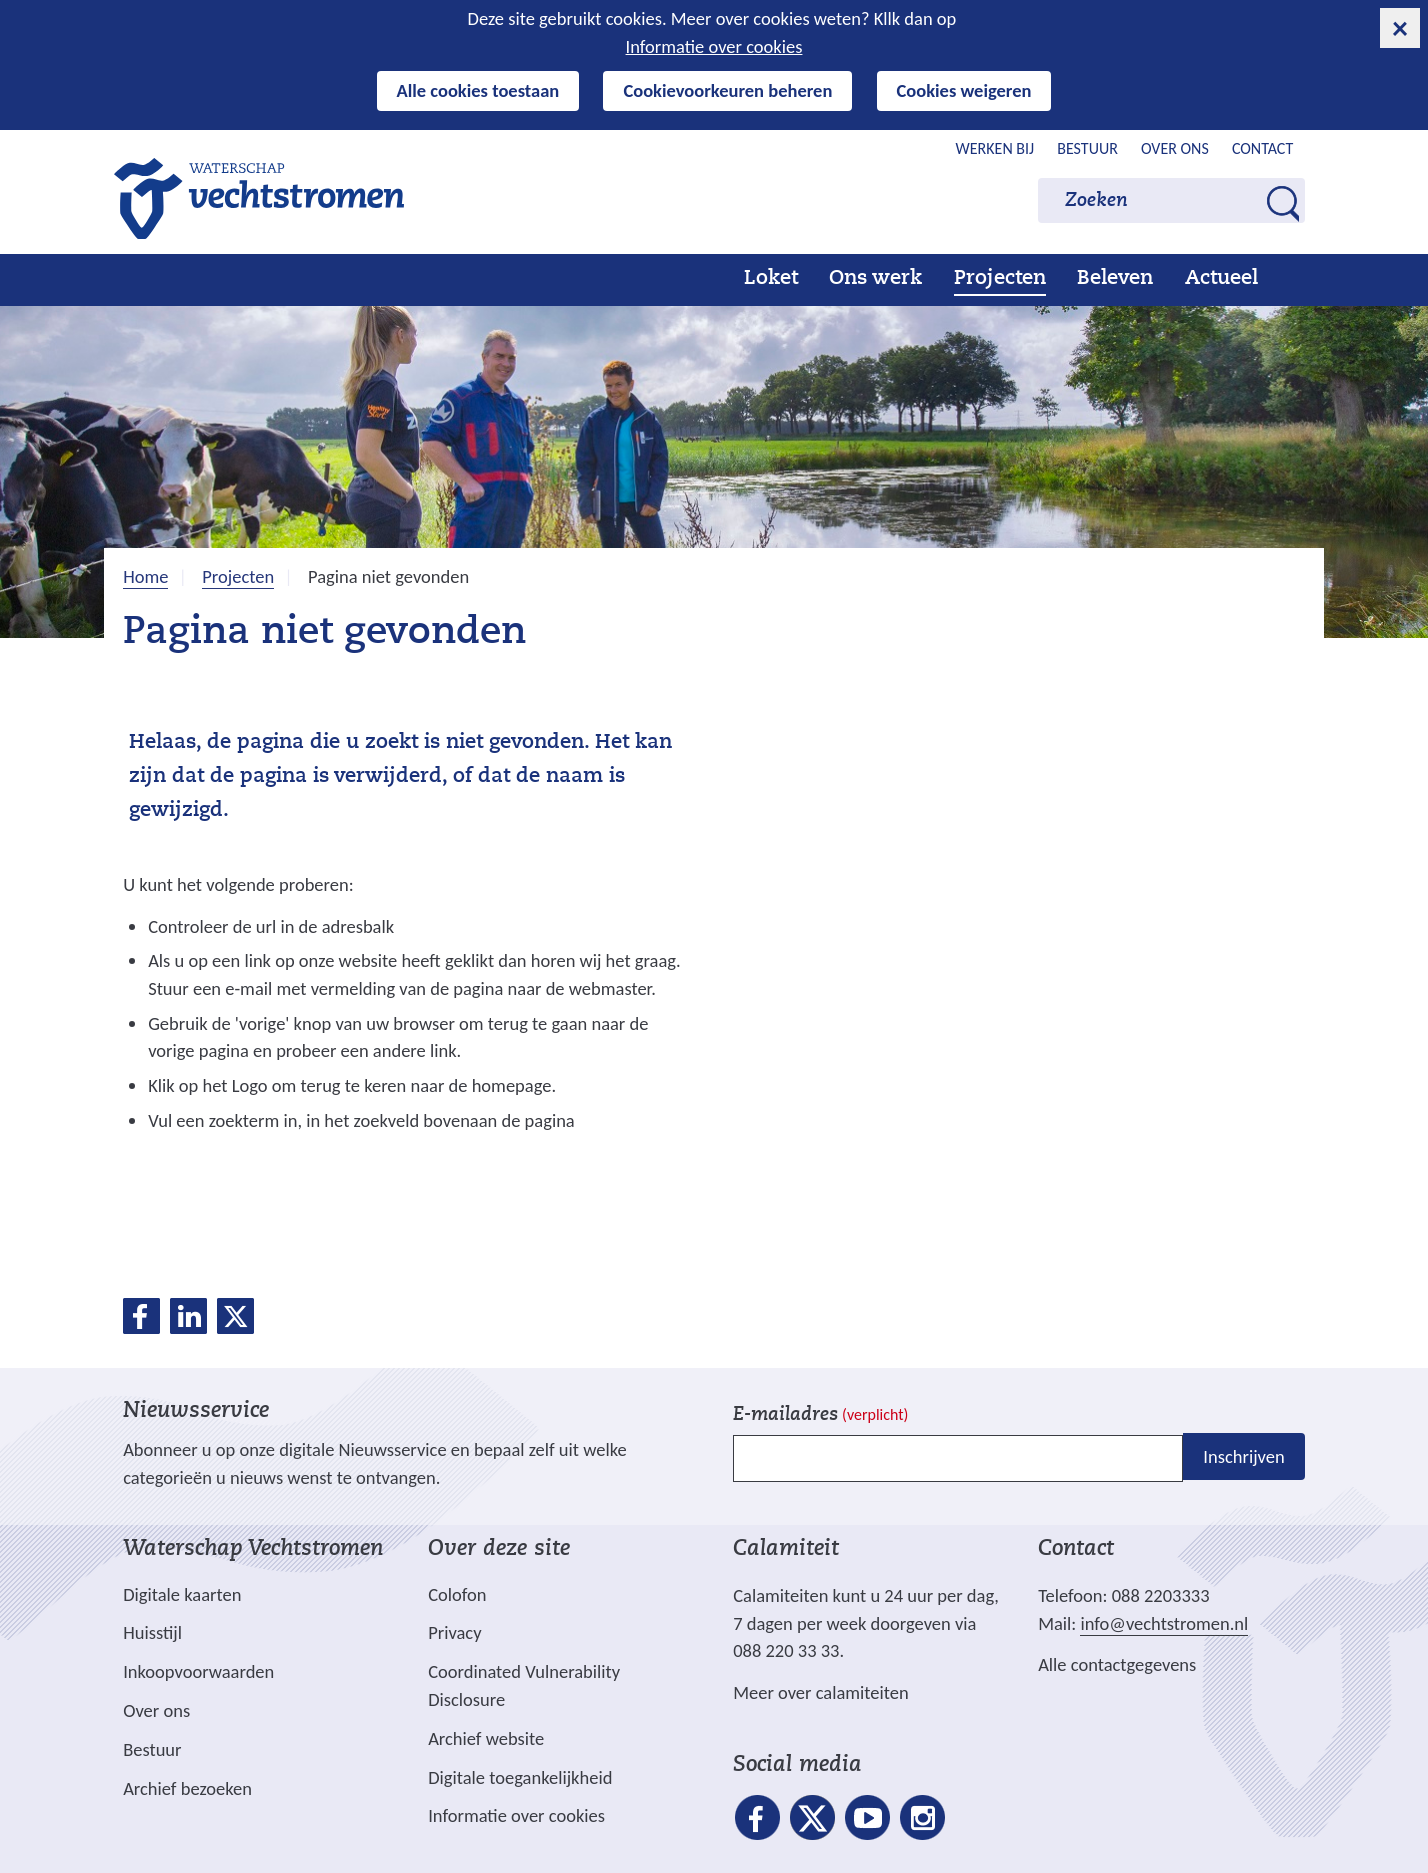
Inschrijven (1243, 1456)
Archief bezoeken (187, 1788)
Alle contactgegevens (1117, 1664)
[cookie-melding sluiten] (1400, 28)
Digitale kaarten (182, 1595)
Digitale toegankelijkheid (520, 1777)
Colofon (457, 1594)
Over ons (1175, 148)
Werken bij (995, 148)
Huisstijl (152, 1632)
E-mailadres (820, 1415)
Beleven (1115, 279)
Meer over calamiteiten (821, 1692)
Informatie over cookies (714, 46)
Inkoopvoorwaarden (198, 1671)
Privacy (454, 1632)
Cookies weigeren (964, 90)
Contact (1262, 148)
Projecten (1000, 279)
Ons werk (875, 279)
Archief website (486, 1738)
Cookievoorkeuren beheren (727, 90)
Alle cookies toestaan (478, 90)
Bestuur (1087, 148)
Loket (771, 279)
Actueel (1221, 279)
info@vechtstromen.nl (1164, 1623)
